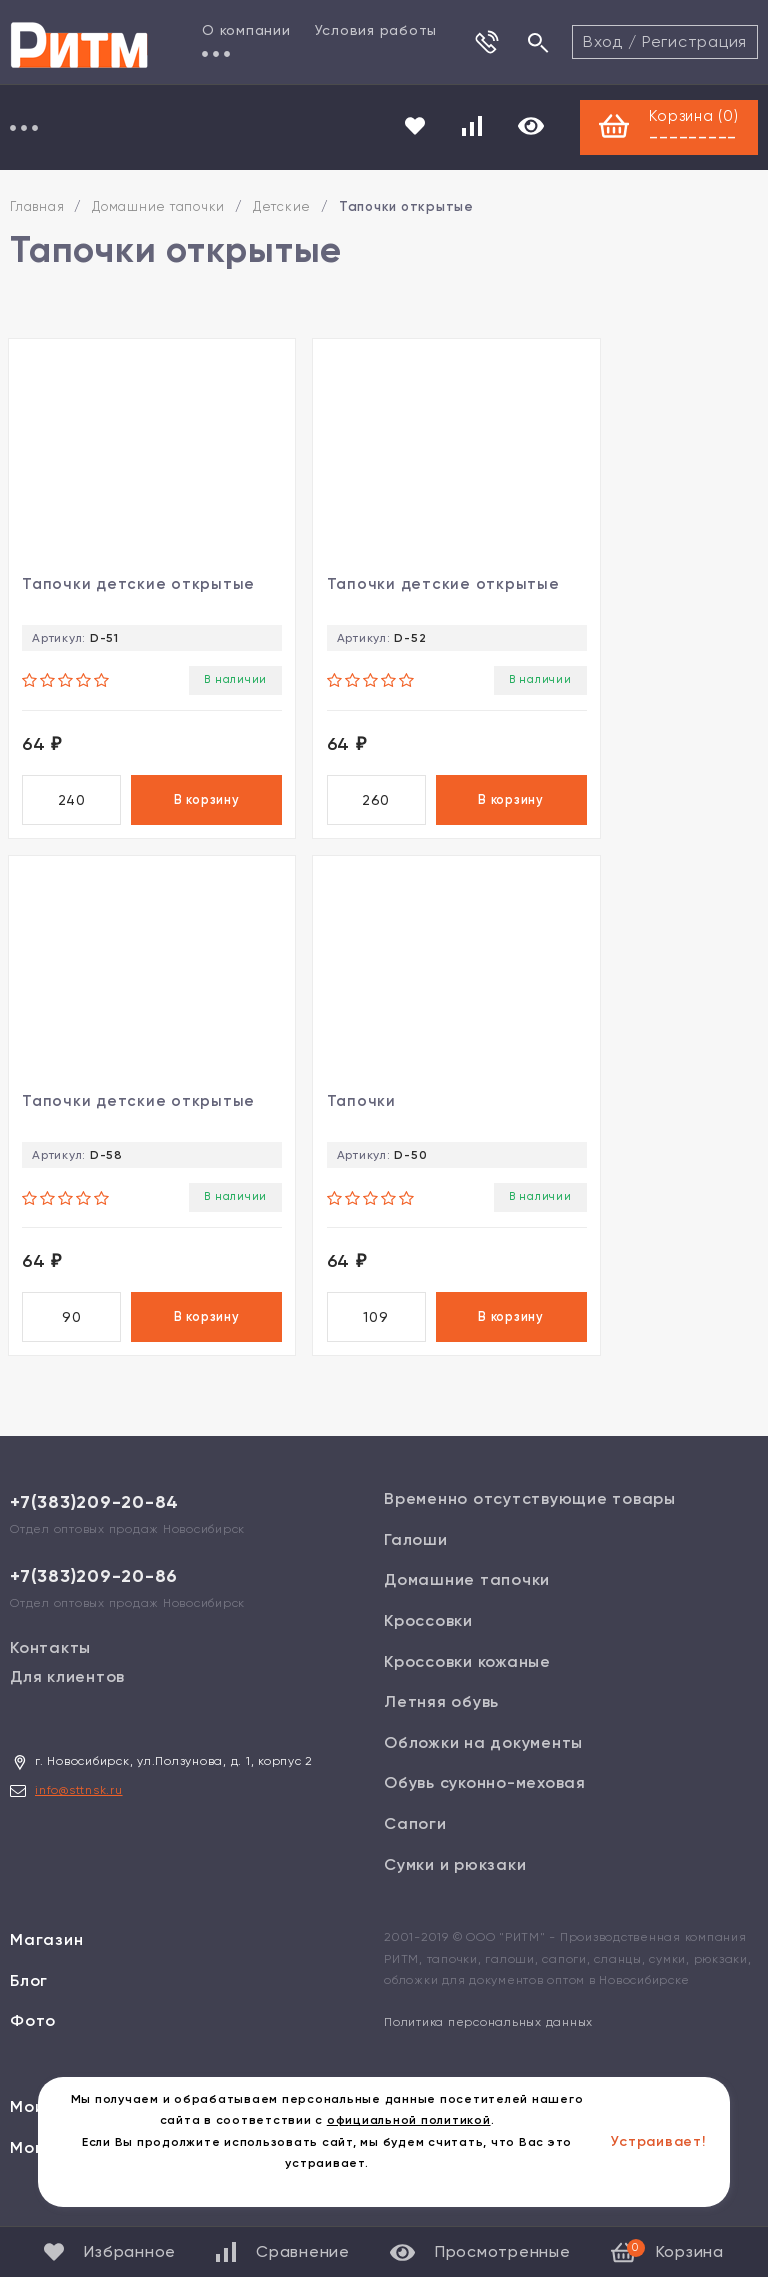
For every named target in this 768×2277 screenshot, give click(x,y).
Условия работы (376, 30)
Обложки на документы (483, 1758)
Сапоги (415, 1840)
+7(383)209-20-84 (94, 1519)
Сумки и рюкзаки (455, 1880)
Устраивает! (658, 2141)
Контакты (50, 1664)
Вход (603, 41)
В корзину (177, 806)
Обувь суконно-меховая (485, 1799)
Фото (33, 2037)
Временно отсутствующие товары (530, 1515)
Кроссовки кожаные (467, 1677)
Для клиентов (67, 1693)
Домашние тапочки (158, 208)
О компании (246, 30)
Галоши (416, 1556)
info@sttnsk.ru (79, 1807)
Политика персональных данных (488, 2039)
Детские (282, 208)
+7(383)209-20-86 (94, 1593)
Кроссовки (428, 1637)
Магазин (46, 1956)
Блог (29, 1996)
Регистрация (694, 41)
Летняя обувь (441, 1718)
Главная (37, 208)
